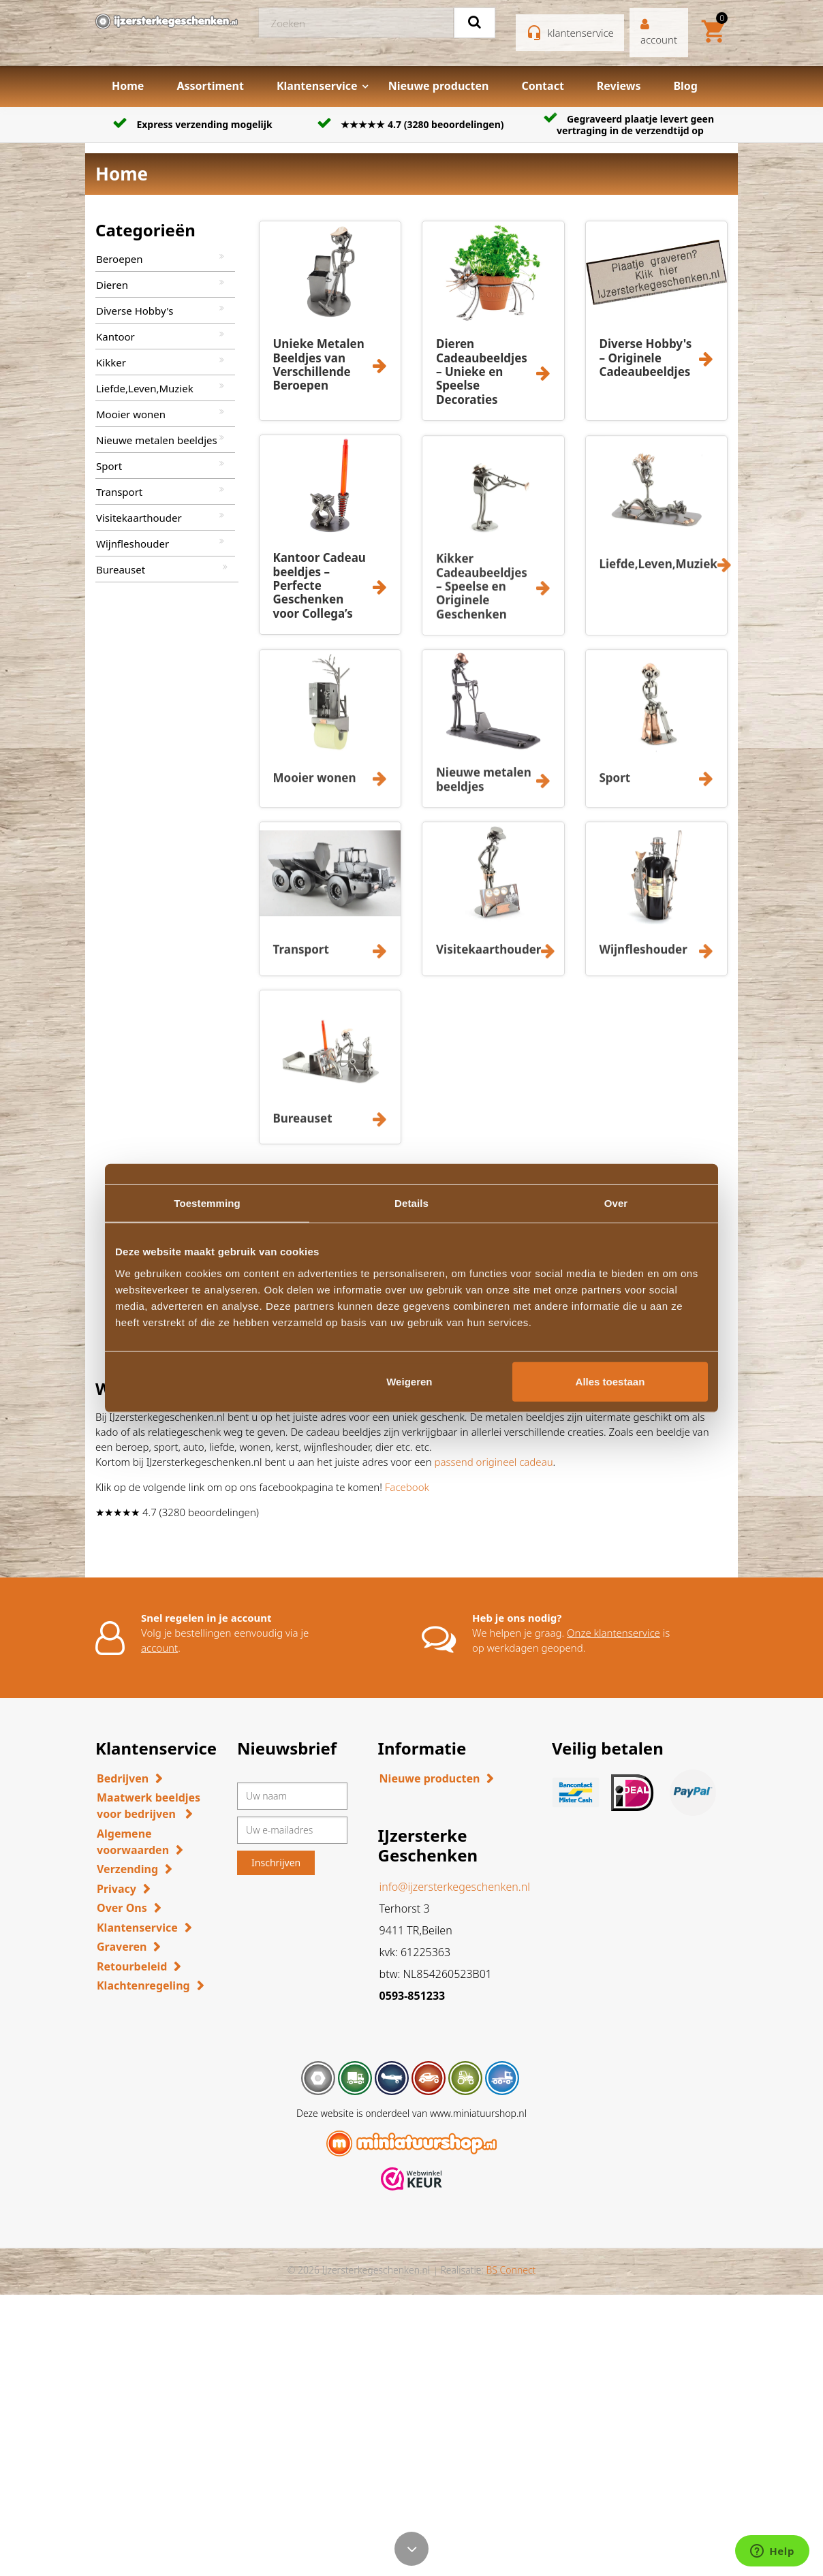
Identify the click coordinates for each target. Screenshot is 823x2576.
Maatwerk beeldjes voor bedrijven (148, 1805)
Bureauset (120, 569)
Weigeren (409, 1381)
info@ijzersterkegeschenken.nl (454, 1886)
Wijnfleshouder (132, 543)
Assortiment (210, 85)
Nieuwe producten (438, 85)
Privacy (116, 1888)
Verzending (127, 1869)
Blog (685, 85)
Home (128, 85)
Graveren (121, 1946)
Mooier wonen (131, 414)
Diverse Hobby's (134, 310)
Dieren (112, 285)
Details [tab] (411, 1203)
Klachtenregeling (143, 1985)
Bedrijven (123, 1778)
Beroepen (119, 259)
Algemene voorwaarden (133, 1841)
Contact (542, 85)
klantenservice (581, 33)
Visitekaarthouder (139, 517)
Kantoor (115, 336)
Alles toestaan (610, 1381)
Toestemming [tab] (207, 1203)
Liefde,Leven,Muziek (144, 388)
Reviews (619, 85)
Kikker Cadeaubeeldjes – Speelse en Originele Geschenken (481, 596)
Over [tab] (616, 1203)
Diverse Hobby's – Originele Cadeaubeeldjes (646, 357)
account (159, 1647)
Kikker (111, 362)
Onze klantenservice (613, 1632)
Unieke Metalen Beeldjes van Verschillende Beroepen (318, 364)
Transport (119, 492)
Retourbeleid (132, 1966)
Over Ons (122, 1907)
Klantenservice (317, 85)
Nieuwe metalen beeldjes (156, 440)
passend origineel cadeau (493, 1461)
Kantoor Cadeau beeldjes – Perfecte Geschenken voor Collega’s (319, 585)
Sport (109, 466)
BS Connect (510, 2269)
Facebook (407, 1487)
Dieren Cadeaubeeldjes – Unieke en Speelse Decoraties (481, 371)
